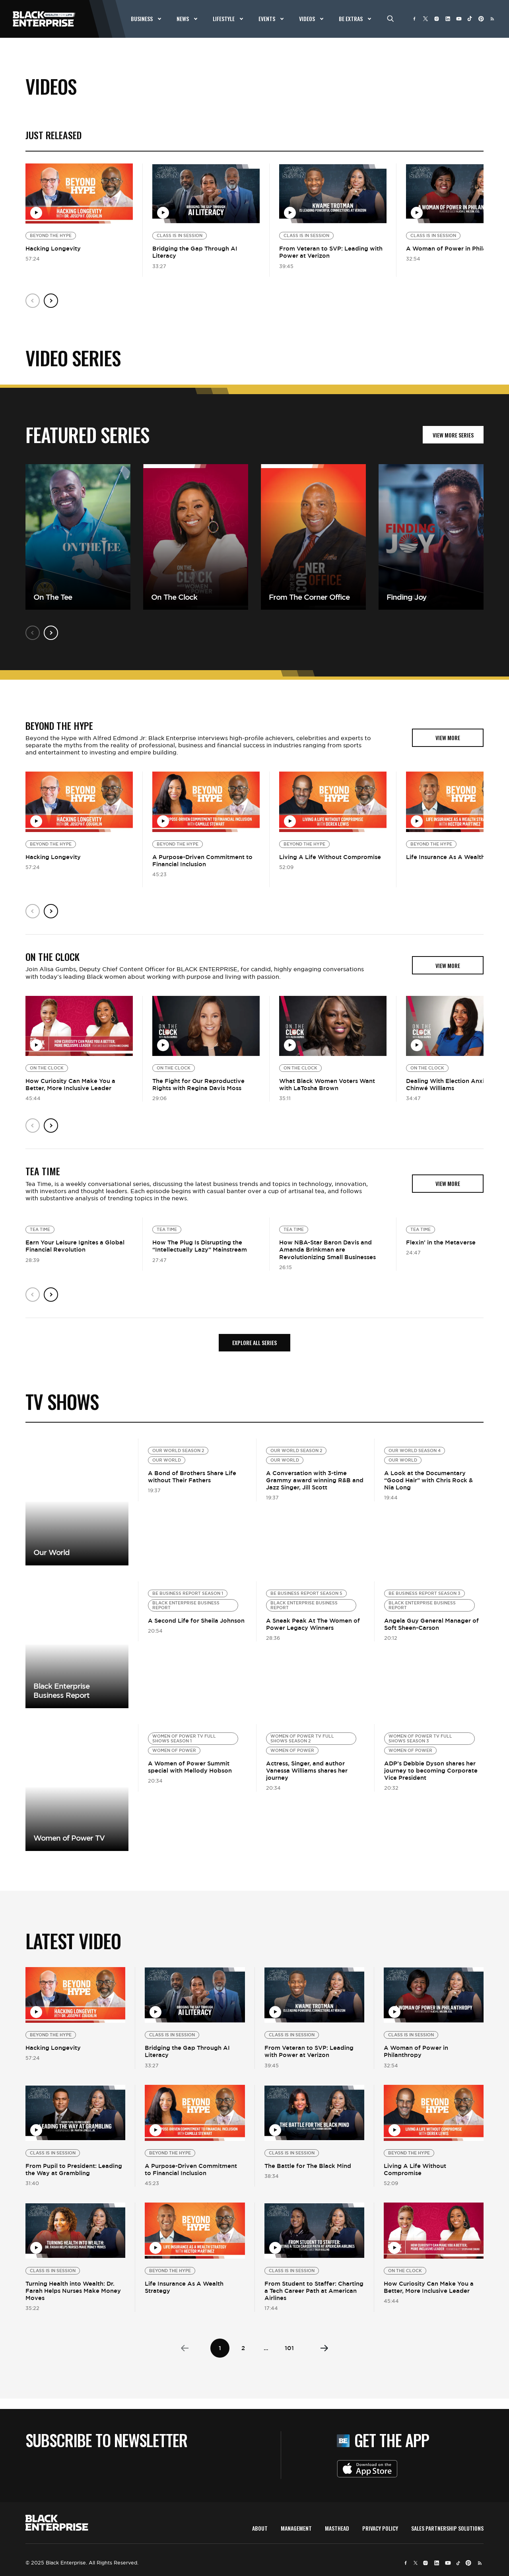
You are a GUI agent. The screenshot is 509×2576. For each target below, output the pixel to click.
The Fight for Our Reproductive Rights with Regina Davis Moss (198, 1084)
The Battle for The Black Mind (307, 2166)
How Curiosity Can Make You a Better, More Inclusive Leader (70, 1084)
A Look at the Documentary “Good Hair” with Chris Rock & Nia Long (428, 1480)
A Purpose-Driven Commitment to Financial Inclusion (202, 860)
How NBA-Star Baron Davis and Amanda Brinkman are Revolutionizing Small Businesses (327, 1249)
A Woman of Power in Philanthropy (416, 2051)
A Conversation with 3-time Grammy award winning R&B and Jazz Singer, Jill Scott (314, 1480)
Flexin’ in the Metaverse (441, 1242)
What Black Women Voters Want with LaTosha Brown (327, 1084)
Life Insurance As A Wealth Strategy (184, 2287)
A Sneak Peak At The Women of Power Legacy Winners (313, 1624)
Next (51, 301)
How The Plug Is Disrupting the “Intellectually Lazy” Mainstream (199, 1245)
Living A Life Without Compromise (330, 857)
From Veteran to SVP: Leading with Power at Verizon (331, 252)
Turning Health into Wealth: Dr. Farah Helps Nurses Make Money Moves (73, 2291)
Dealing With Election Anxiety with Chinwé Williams (457, 1084)
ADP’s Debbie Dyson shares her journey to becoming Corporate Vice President (431, 1770)
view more (447, 737)
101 (289, 2348)
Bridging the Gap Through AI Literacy (194, 252)
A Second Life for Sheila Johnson (196, 1620)
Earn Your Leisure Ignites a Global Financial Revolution (74, 1245)
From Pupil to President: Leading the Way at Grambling (73, 2169)
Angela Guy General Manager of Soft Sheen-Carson (431, 1624)
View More (76, 1502)
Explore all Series (254, 1342)
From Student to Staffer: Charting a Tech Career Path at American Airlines (313, 2291)
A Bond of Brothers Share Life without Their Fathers (192, 1476)
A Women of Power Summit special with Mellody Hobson (190, 1766)
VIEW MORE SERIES (453, 435)
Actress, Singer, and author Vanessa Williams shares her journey (307, 1770)
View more (76, 1644)
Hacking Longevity (53, 248)
